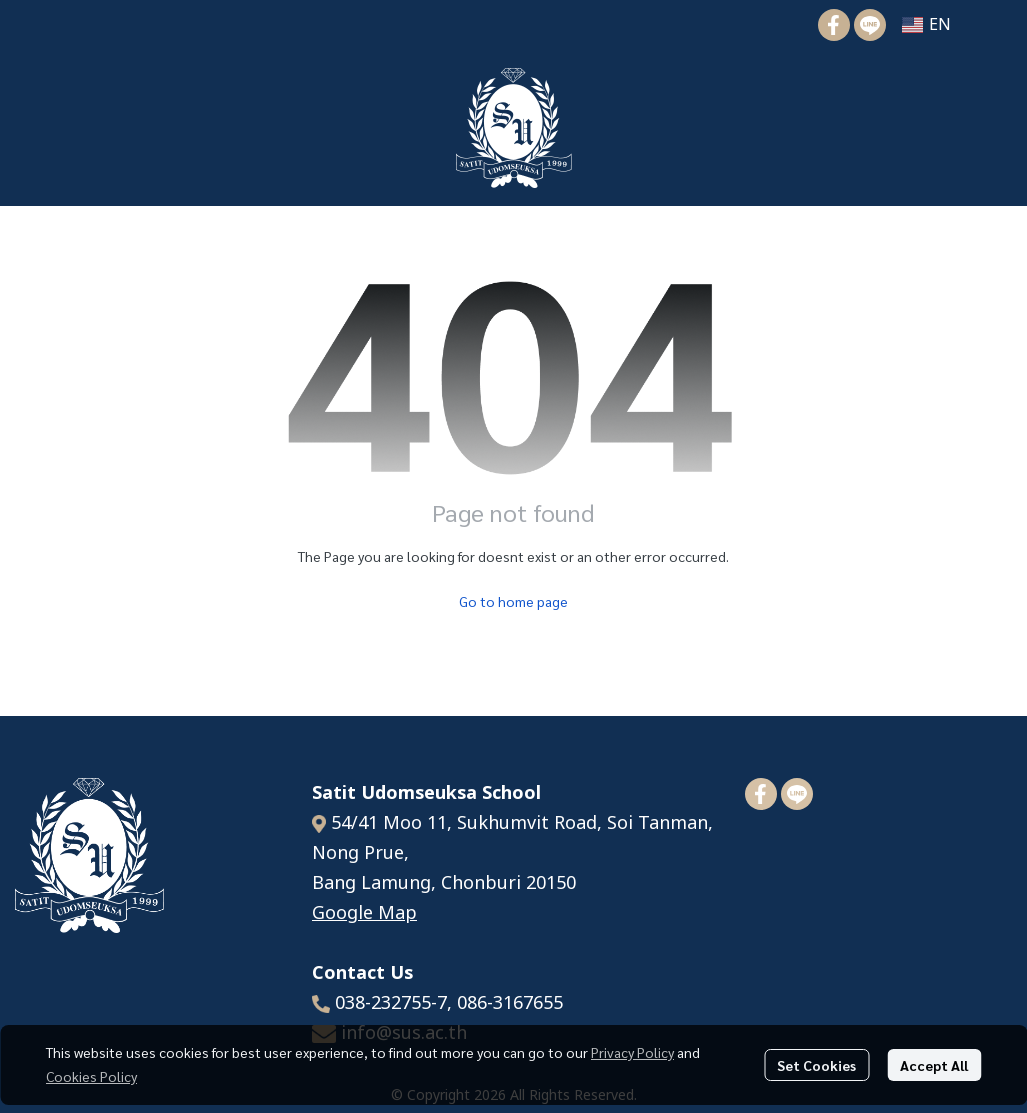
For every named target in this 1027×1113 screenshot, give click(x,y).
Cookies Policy (91, 1076)
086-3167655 (510, 1003)
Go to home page (513, 601)
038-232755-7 (391, 1003)
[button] (926, 25)
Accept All (934, 1065)
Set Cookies (816, 1065)
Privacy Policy (632, 1052)
